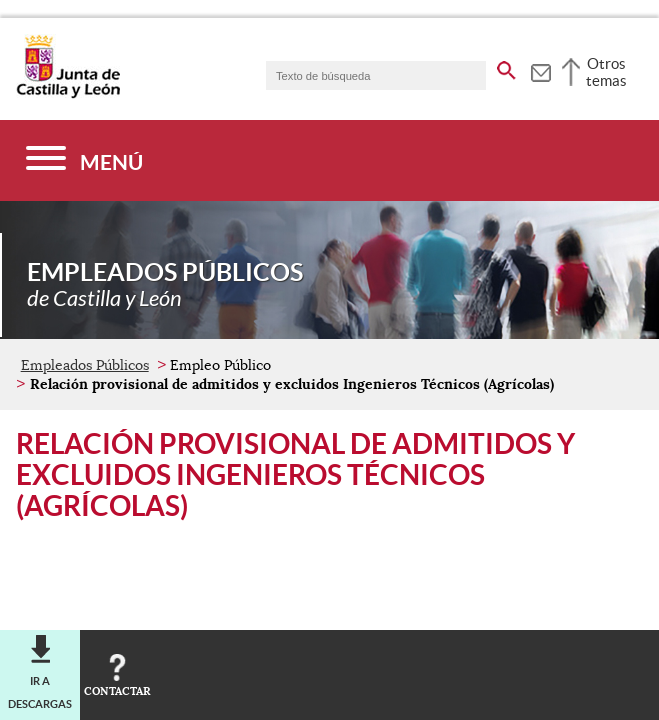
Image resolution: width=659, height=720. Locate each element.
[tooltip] (540, 70)
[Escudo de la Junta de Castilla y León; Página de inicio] (68, 94)
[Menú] (84, 160)
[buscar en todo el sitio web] (506, 67)
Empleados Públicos (85, 365)
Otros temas (606, 72)
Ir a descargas (40, 692)
